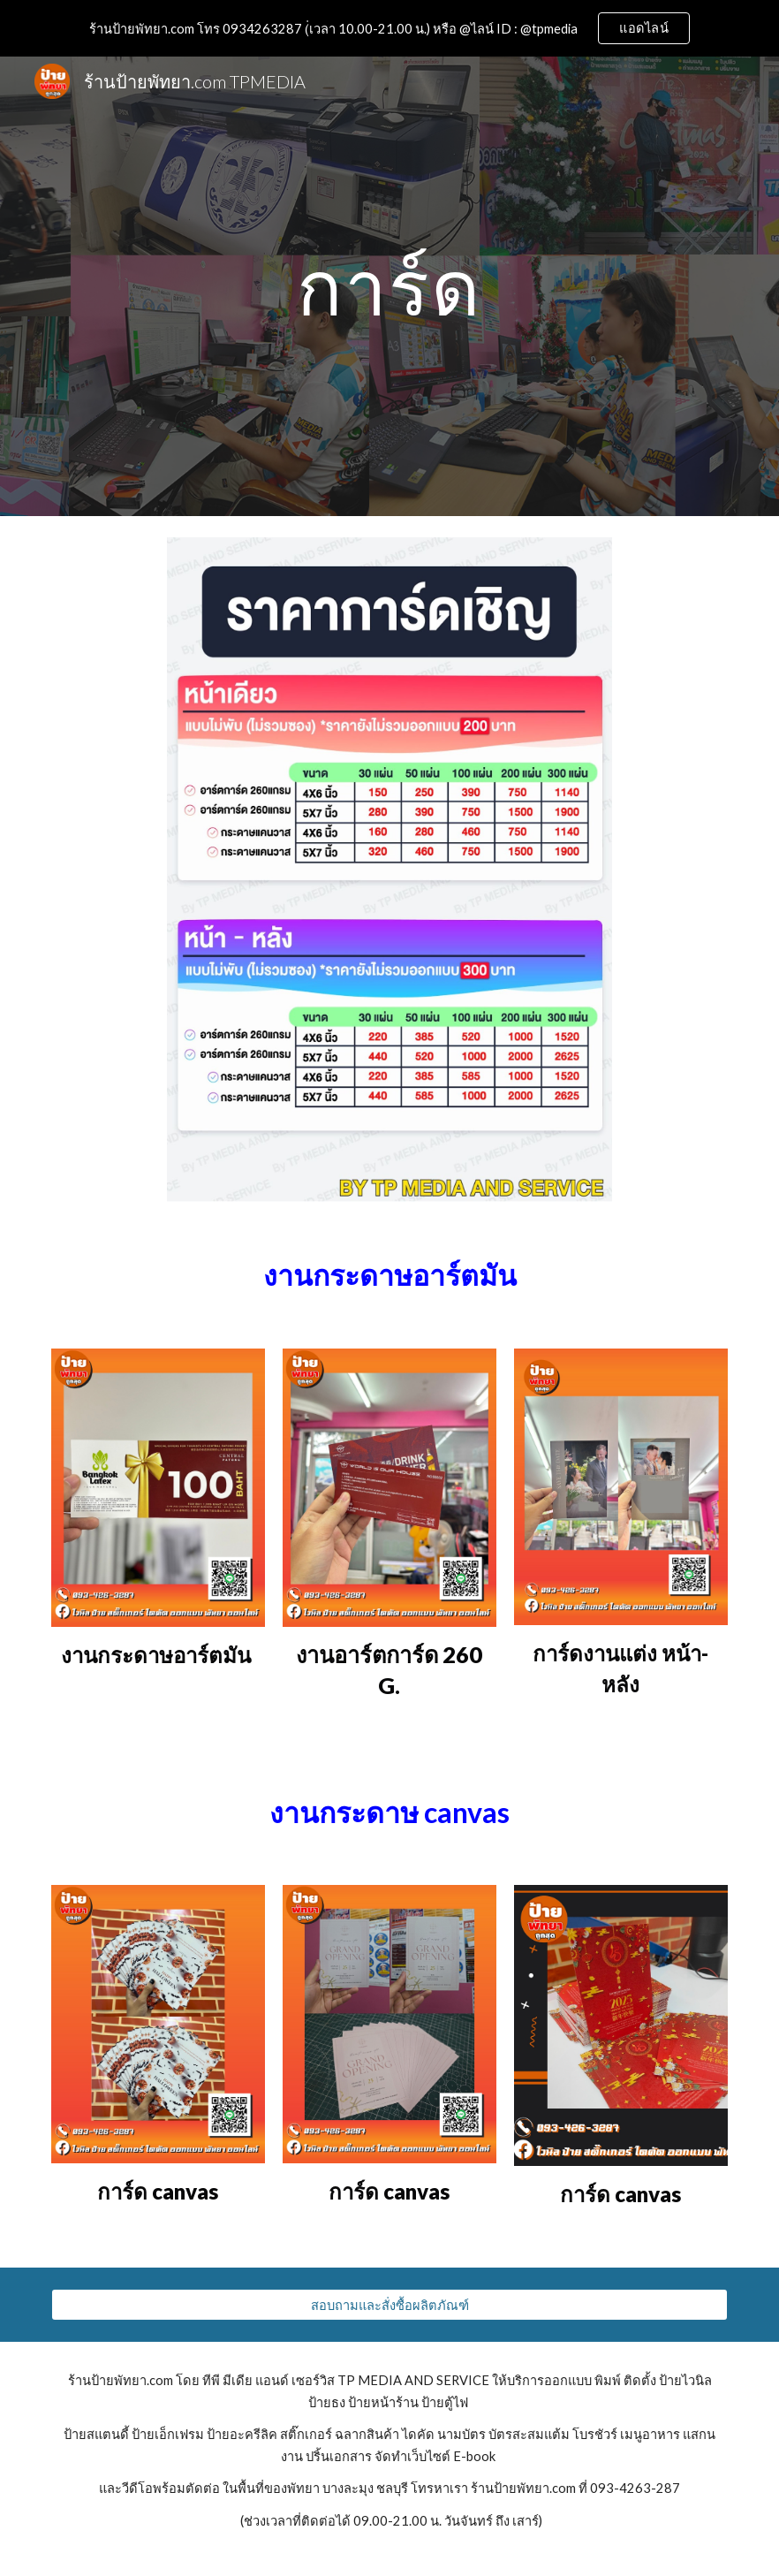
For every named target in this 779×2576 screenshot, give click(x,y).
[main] (389, 286)
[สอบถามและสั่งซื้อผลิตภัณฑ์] (389, 2305)
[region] (389, 28)
